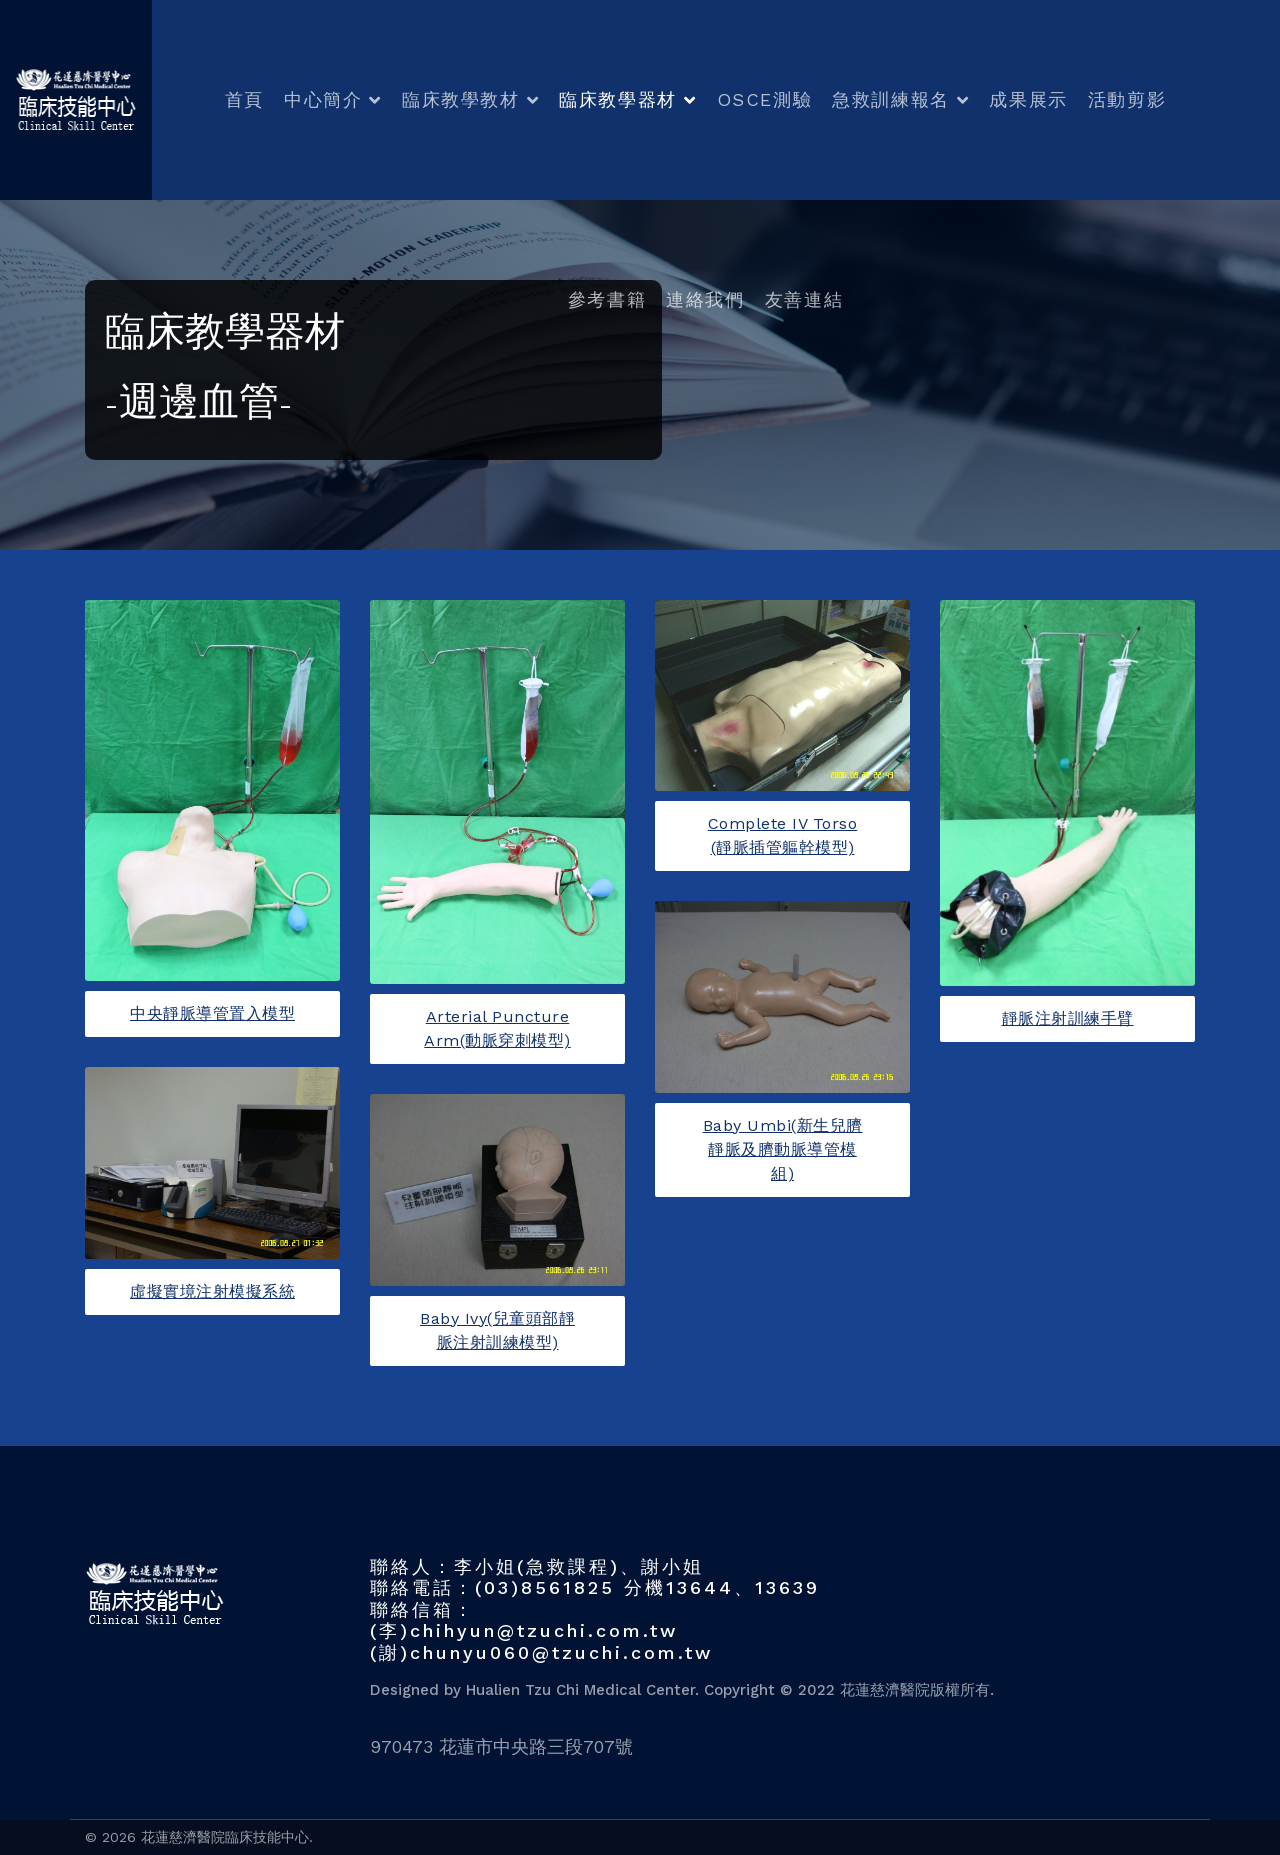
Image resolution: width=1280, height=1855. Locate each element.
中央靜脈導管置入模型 (212, 1013)
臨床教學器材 (618, 99)
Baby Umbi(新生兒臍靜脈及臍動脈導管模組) (783, 1149)
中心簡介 (323, 99)
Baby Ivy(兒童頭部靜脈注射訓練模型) (497, 1330)
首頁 (244, 99)
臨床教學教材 (461, 99)
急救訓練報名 (891, 99)
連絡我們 (705, 299)
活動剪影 (1127, 99)
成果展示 (1028, 99)
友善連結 (804, 299)
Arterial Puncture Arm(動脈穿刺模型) (497, 1028)
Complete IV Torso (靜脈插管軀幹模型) (783, 835)
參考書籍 (607, 299)
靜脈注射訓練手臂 (1068, 1018)
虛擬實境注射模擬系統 (212, 1291)
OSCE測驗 (765, 99)
